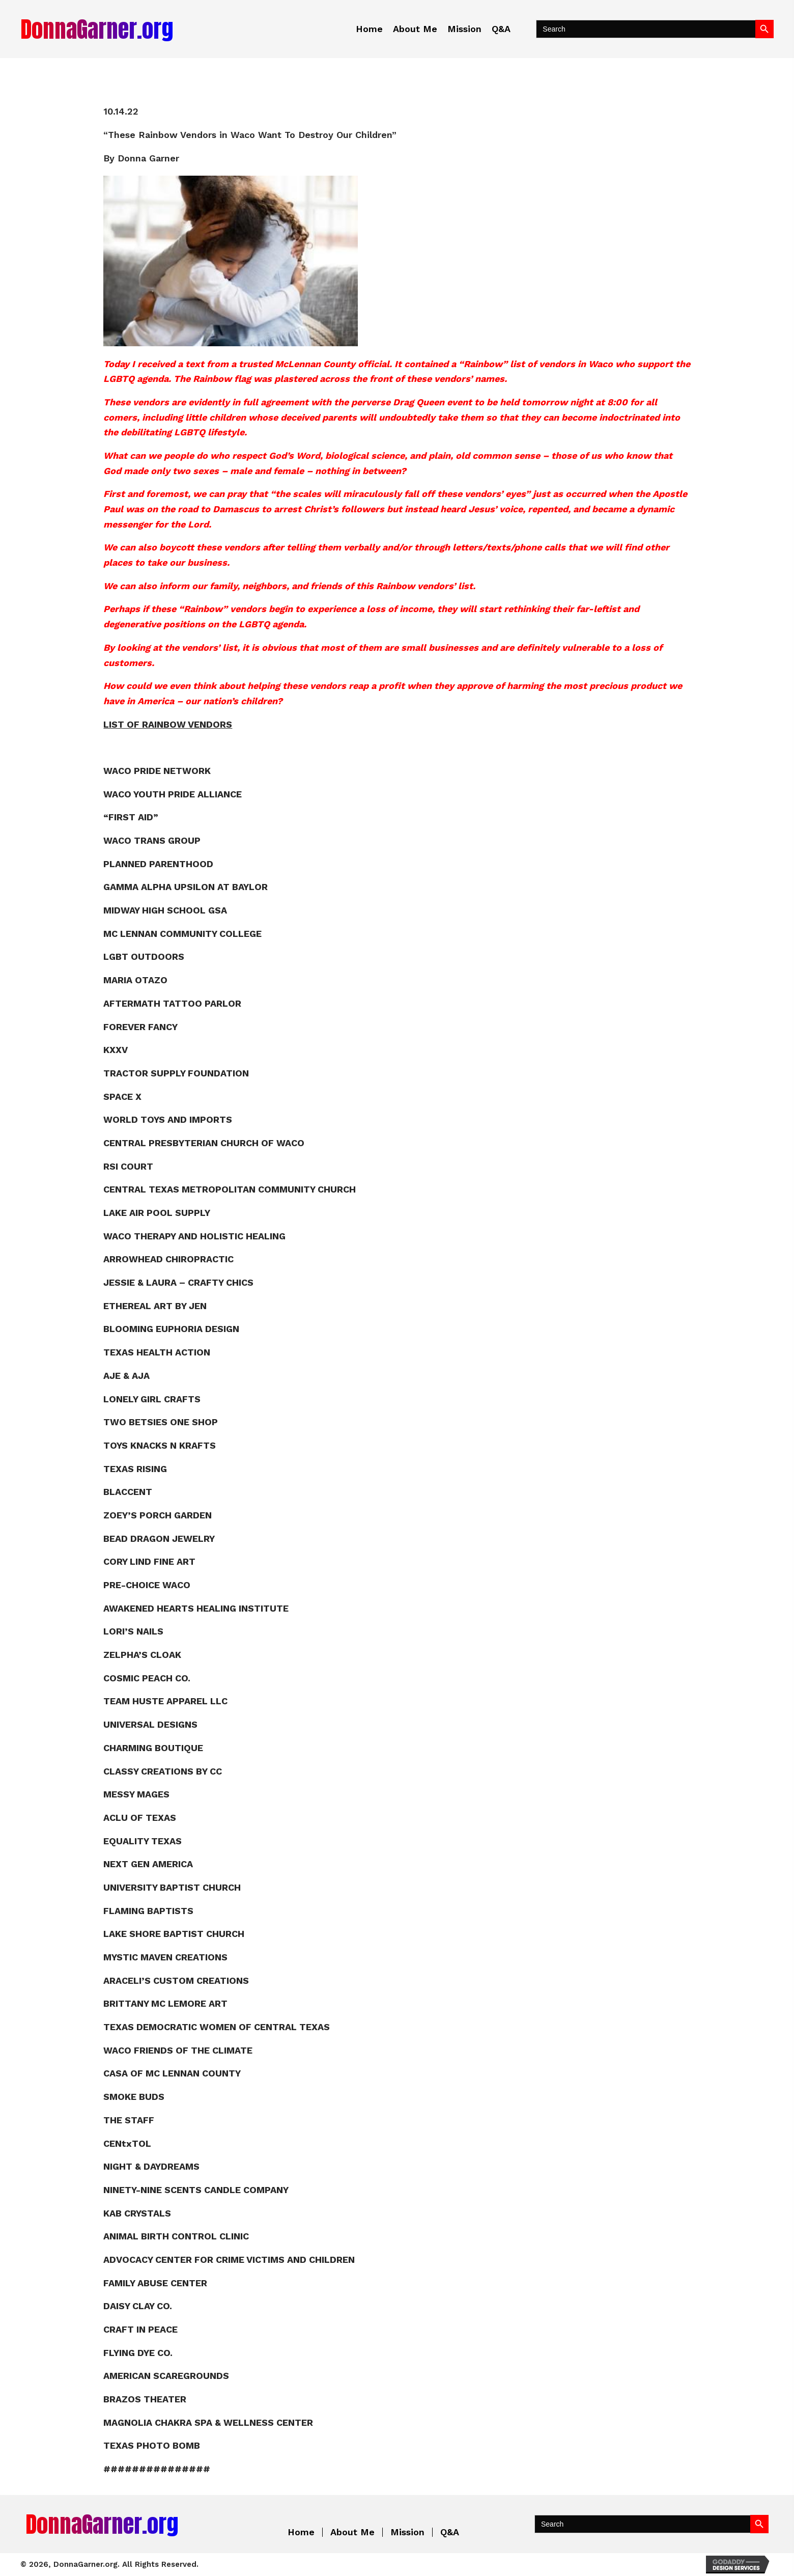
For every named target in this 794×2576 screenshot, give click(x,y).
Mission (407, 2532)
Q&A (449, 2532)
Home (301, 2532)
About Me (352, 2532)
